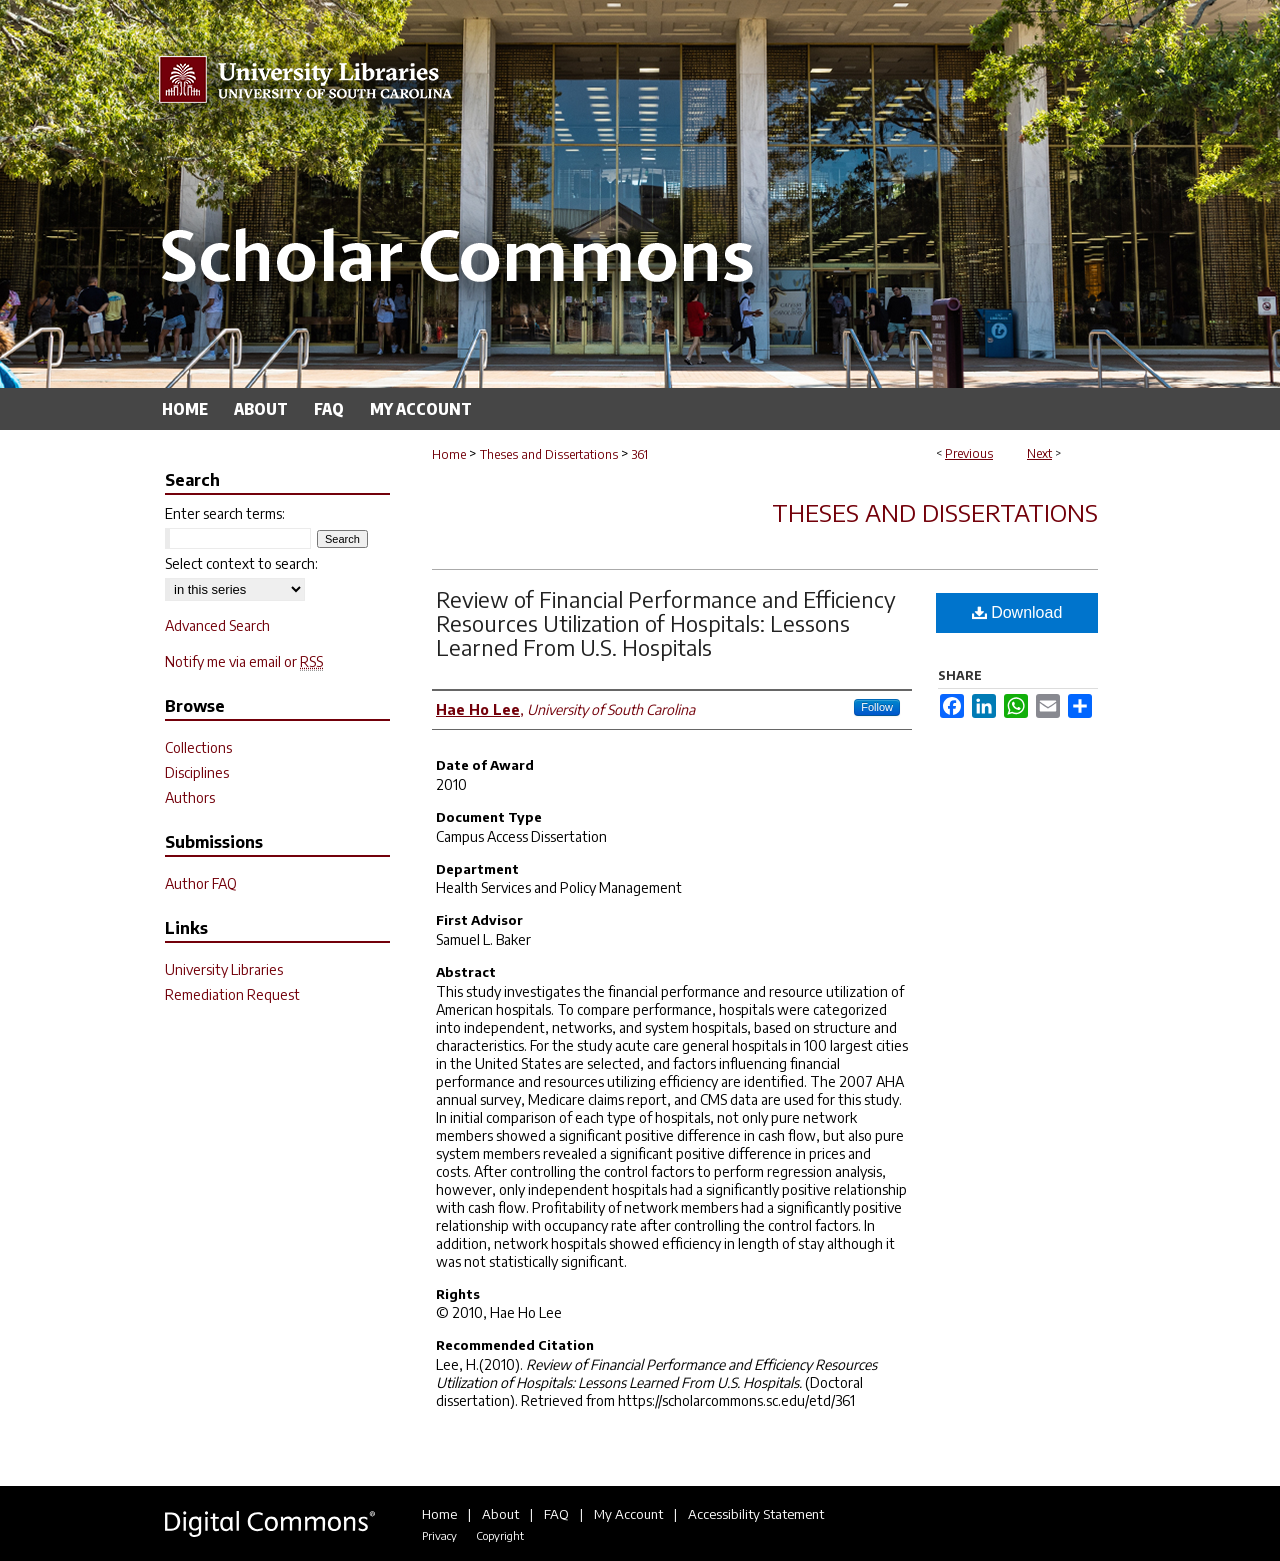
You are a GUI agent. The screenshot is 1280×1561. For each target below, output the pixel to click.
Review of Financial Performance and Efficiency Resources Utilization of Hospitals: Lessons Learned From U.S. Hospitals (666, 623)
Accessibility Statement (756, 1514)
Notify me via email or (244, 661)
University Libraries (224, 969)
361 (640, 454)
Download (1017, 612)
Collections (198, 747)
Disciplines (197, 772)
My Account (628, 1514)
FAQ (556, 1514)
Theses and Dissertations (549, 454)
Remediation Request (232, 994)
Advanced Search (217, 625)
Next (1039, 453)
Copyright (500, 1535)
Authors (190, 797)
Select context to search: (241, 563)
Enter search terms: (225, 513)
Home (449, 454)
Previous (969, 453)
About (500, 1514)
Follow (877, 707)
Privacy (439, 1535)
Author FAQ (201, 883)
